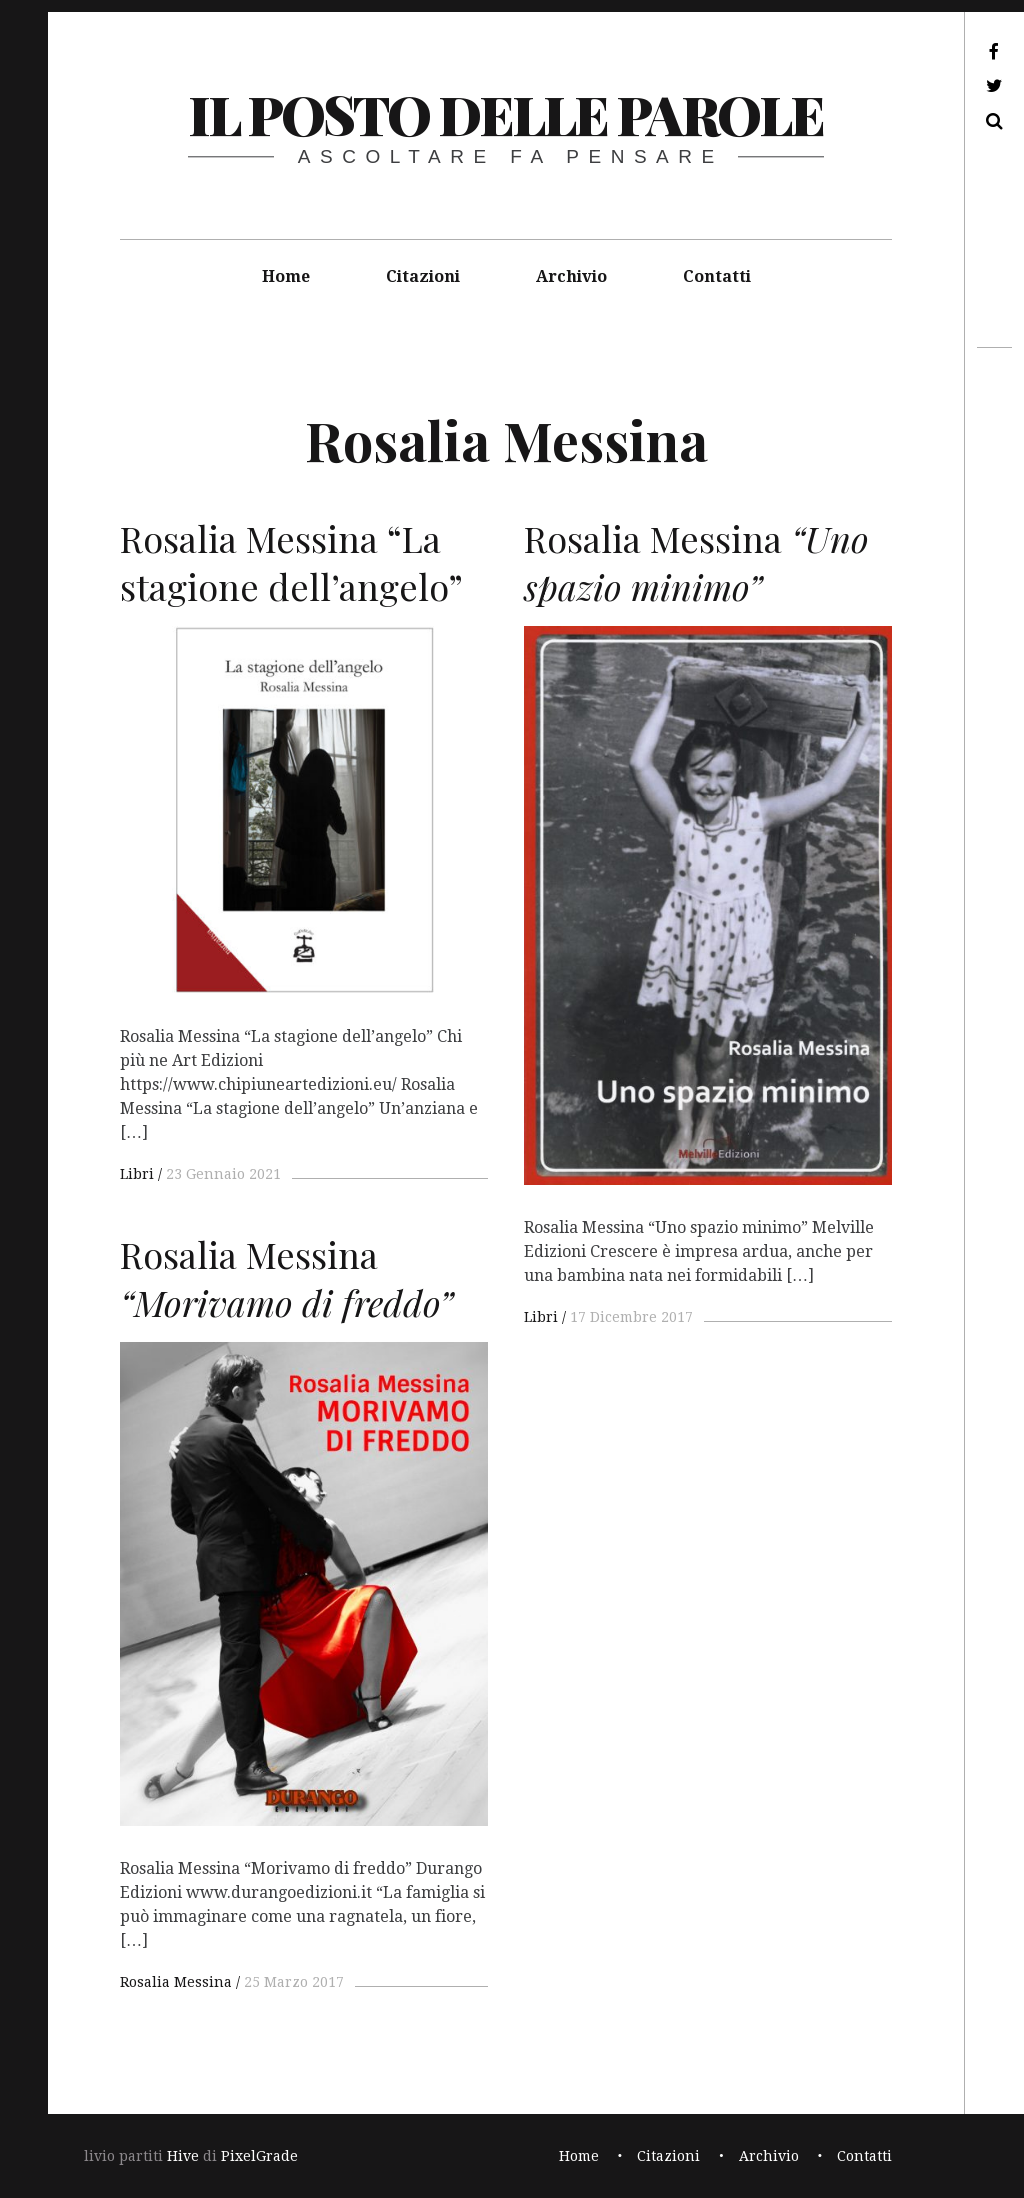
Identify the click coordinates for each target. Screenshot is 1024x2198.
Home (286, 276)
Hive (183, 2156)
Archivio (571, 276)
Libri (137, 1174)
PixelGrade (259, 2156)
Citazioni (423, 276)
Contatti (717, 276)
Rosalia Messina (176, 1982)
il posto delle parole (505, 114)
